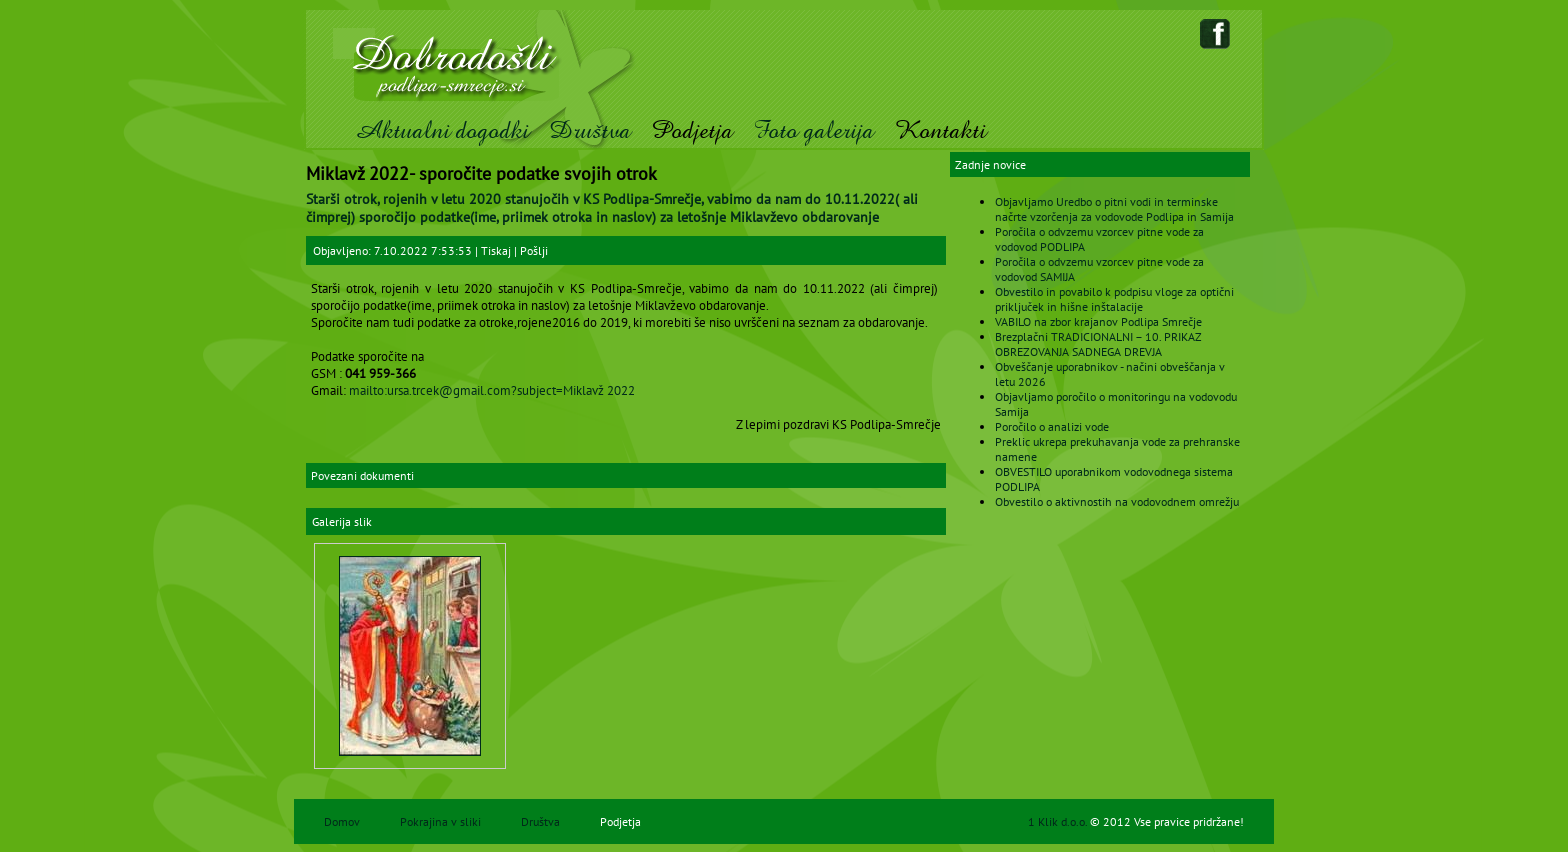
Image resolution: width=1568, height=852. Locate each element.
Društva (590, 130)
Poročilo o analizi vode (1052, 426)
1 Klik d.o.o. (1059, 821)
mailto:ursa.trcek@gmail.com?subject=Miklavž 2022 (492, 390)
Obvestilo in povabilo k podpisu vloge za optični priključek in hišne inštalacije (1114, 299)
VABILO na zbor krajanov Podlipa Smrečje (1098, 321)
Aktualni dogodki (441, 130)
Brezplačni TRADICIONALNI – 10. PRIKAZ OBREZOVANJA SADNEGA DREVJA (1098, 344)
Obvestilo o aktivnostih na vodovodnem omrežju (1117, 501)
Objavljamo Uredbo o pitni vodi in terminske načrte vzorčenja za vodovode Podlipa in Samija (1114, 209)
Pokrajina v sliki (440, 821)
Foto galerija (813, 130)
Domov (342, 821)
